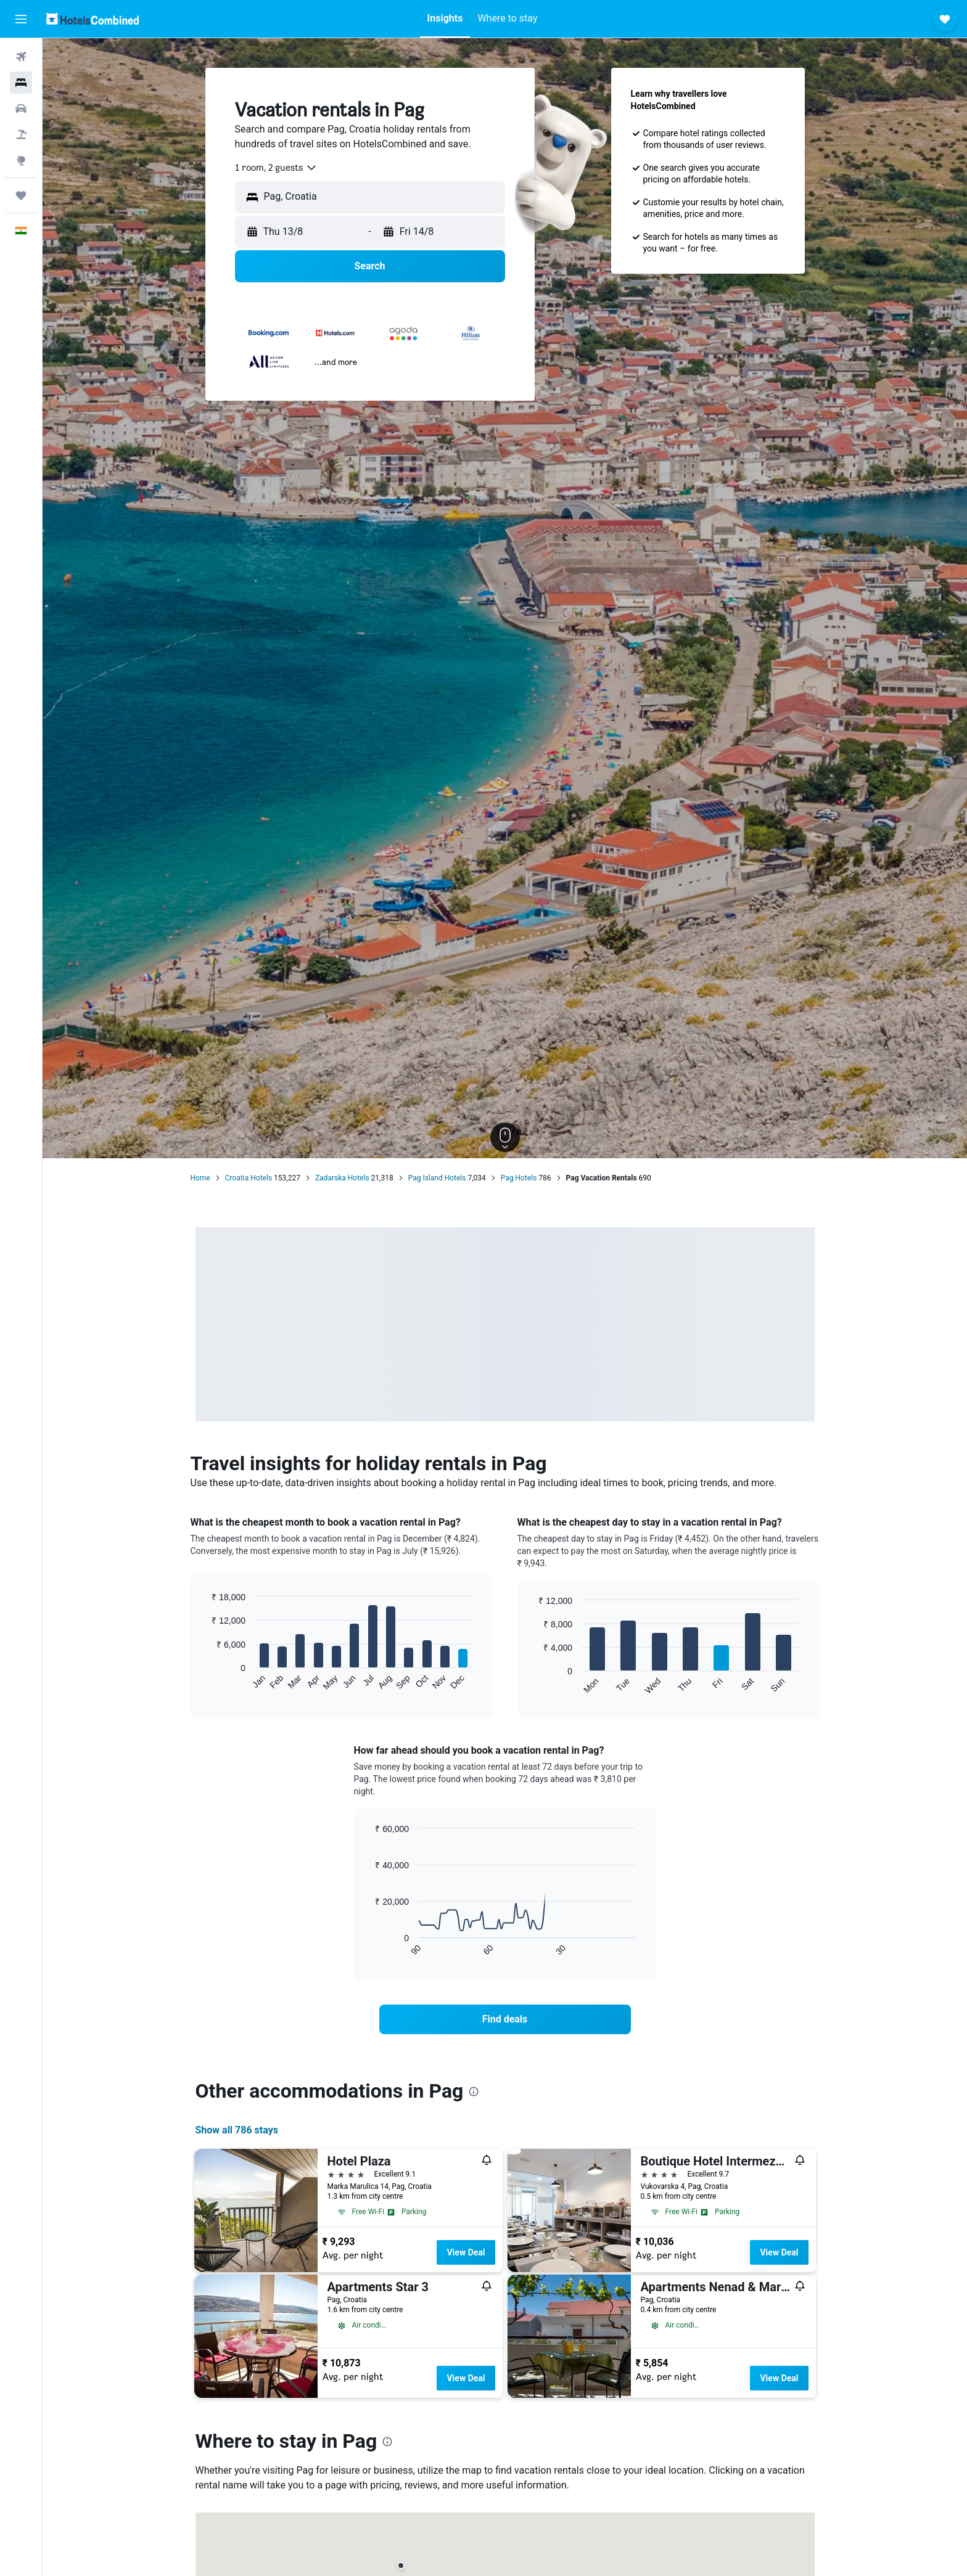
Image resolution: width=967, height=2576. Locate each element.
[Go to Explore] (21, 160)
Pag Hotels (519, 1178)
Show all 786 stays (236, 2130)
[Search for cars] (21, 108)
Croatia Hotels (248, 1178)
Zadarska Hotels (342, 1178)
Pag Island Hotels (437, 1178)
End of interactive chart (205, 1681)
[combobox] (276, 168)
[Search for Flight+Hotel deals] (21, 134)
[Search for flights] (21, 56)
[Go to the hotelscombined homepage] (92, 19)
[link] (505, 2019)
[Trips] (21, 195)
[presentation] (473, 2091)
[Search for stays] (21, 82)
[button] (21, 19)
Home (200, 1178)
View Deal (465, 2252)
